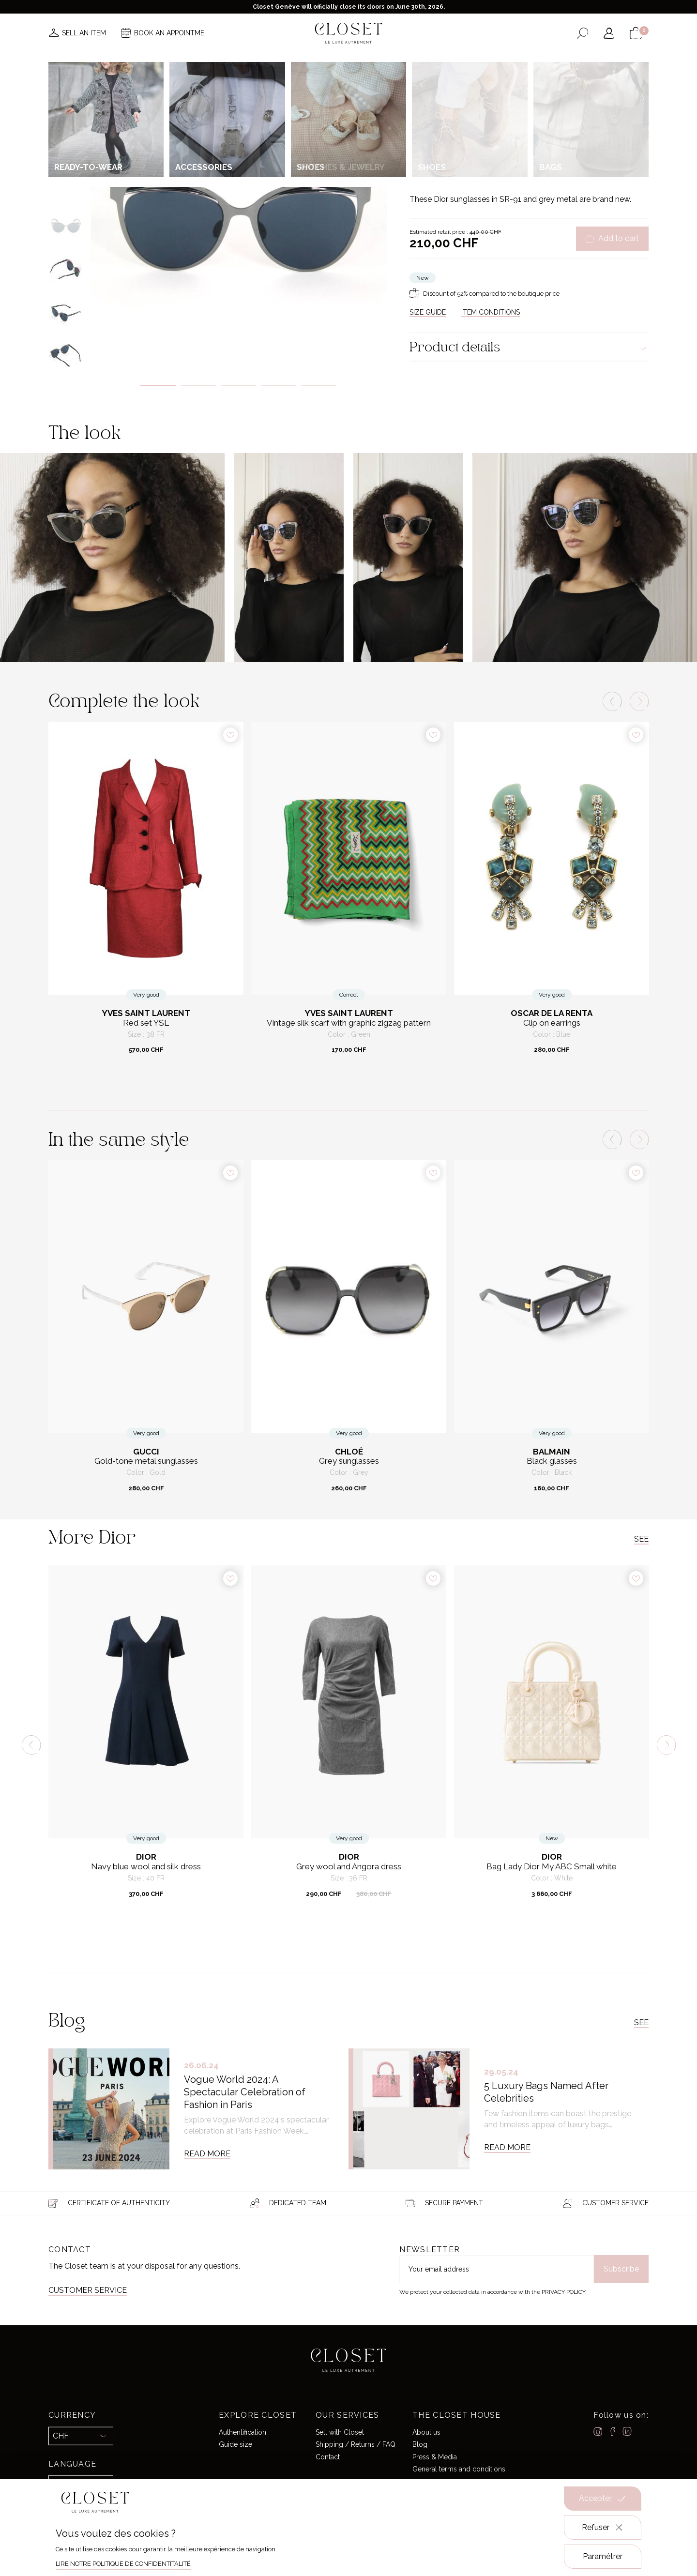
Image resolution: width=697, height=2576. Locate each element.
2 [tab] (198, 385)
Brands (346, 62)
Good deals (391, 62)
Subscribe (621, 2268)
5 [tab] (318, 385)
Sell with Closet (340, 2432)
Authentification (242, 2432)
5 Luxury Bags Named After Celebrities (546, 2092)
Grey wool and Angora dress (348, 1866)
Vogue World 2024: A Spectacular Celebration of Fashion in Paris (244, 2092)
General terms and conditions (458, 2469)
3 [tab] (238, 385)
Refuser (603, 2527)
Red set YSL (146, 1023)
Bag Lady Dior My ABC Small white (551, 1866)
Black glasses (552, 1461)
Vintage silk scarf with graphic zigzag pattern (349, 1023)
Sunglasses (514, 103)
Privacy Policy (563, 2291)
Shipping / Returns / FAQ (355, 2444)
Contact (328, 2456)
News (219, 62)
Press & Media (434, 2456)
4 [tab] (278, 385)
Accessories (475, 103)
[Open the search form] (582, 33)
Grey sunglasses (349, 1461)
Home (433, 62)
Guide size (235, 2444)
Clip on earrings (551, 1023)
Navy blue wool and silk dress (146, 1866)
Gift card (470, 62)
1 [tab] (158, 385)
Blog (419, 2444)
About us (426, 2432)
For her (443, 103)
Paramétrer (602, 2556)
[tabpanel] (238, 221)
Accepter (602, 2498)
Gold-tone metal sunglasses (146, 1461)
